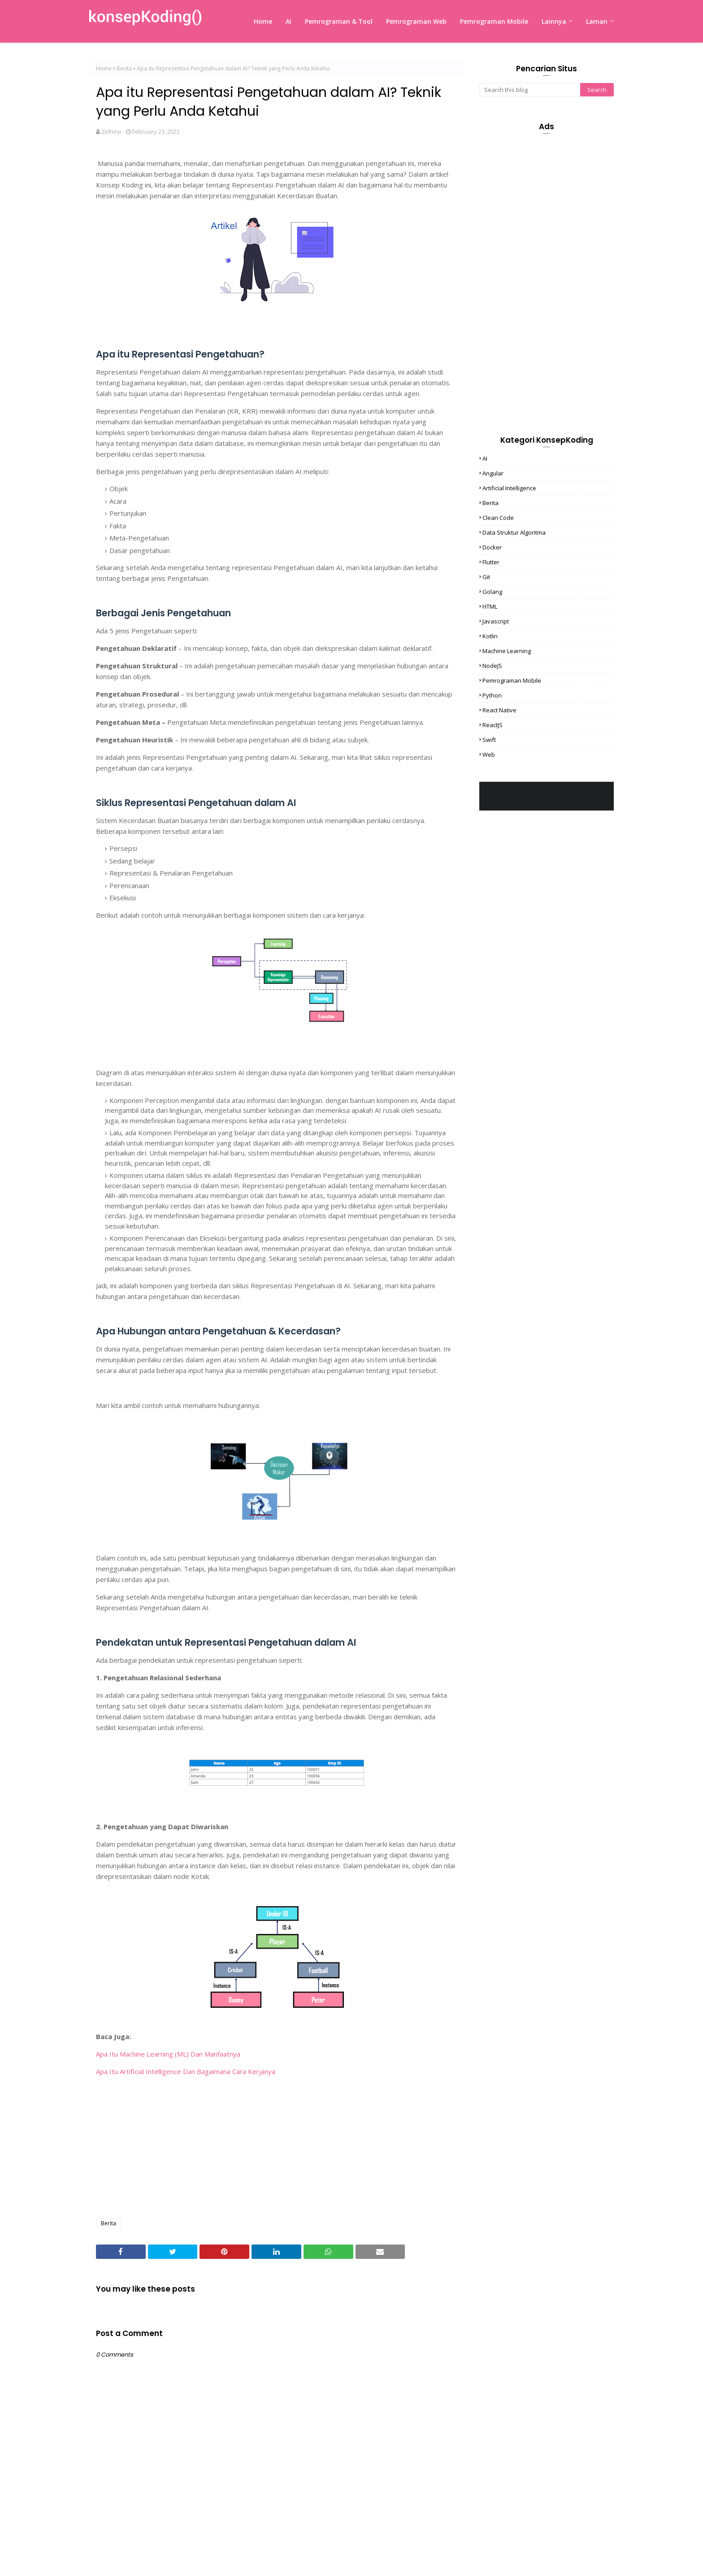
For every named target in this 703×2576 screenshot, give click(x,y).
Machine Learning (506, 651)
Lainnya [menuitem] (554, 21)
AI (484, 458)
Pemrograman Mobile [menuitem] (494, 21)
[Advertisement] (276, 2146)
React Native (499, 710)
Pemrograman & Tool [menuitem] (339, 21)
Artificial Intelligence (509, 488)
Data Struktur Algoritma (514, 532)
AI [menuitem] (288, 21)
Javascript (495, 621)
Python (492, 695)
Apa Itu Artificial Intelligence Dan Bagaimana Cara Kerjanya (185, 2071)
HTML (489, 606)
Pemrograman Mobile (511, 680)
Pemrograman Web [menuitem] (416, 21)
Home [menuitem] (263, 21)
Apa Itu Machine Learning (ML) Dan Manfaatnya (168, 2053)
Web (488, 754)
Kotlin (490, 636)
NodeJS (492, 666)
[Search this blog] (529, 89)
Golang (492, 592)
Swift (489, 740)
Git (486, 577)
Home (104, 68)
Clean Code (498, 518)
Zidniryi (111, 131)
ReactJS (492, 725)
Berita (124, 68)
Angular (492, 473)
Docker (492, 547)
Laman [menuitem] (597, 21)
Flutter (490, 562)
